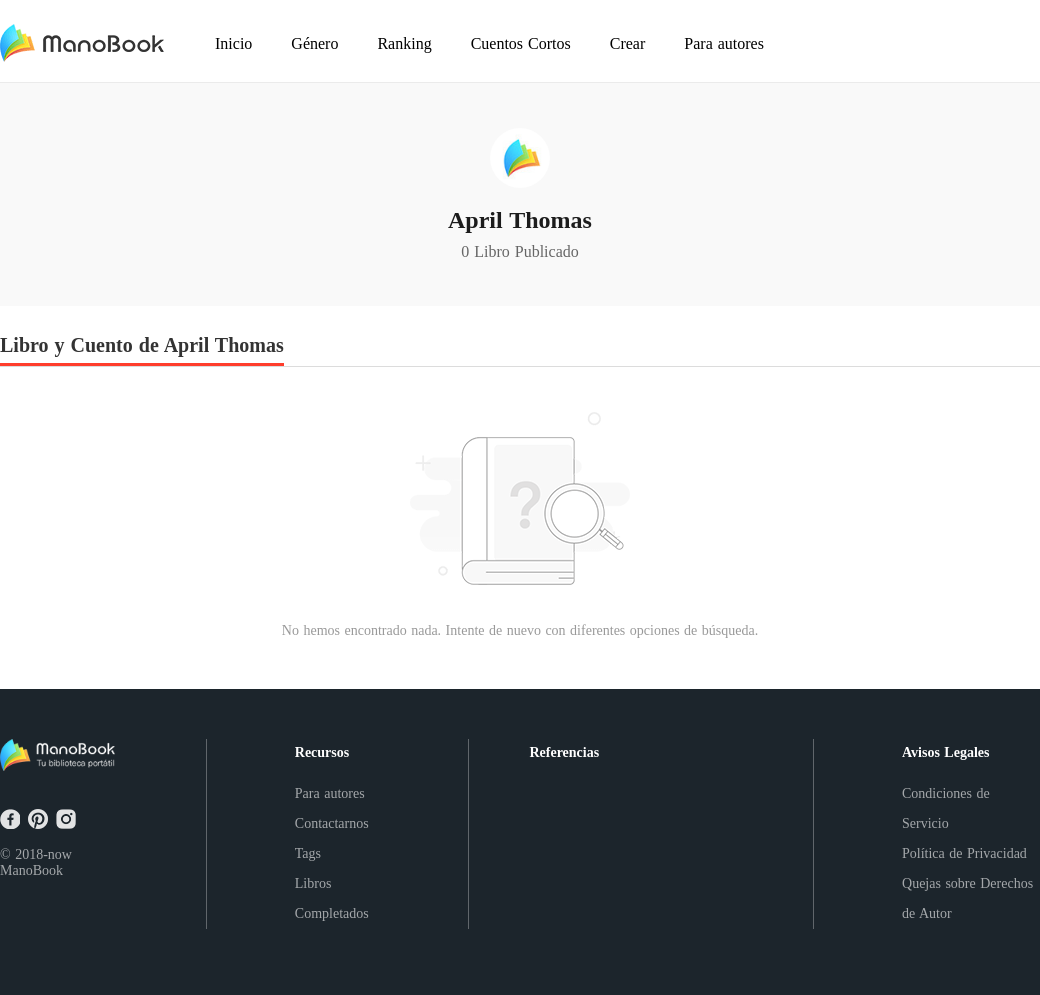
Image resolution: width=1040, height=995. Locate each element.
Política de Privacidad (964, 853)
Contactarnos (332, 823)
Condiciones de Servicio (946, 808)
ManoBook (31, 870)
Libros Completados (332, 898)
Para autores (330, 793)
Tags (308, 853)
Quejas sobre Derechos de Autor (967, 898)
